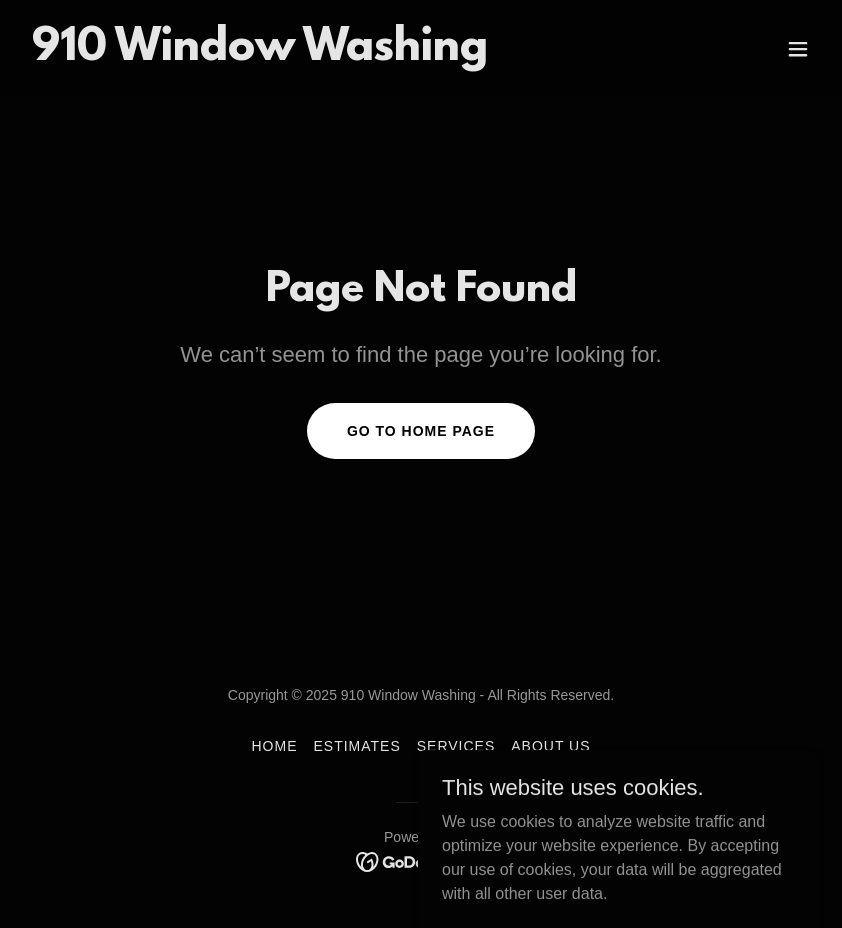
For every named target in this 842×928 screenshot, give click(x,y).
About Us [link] (550, 746)
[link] (260, 54)
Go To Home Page (421, 431)
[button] (798, 49)
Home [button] (274, 746)
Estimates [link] (356, 746)
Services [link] (456, 746)
